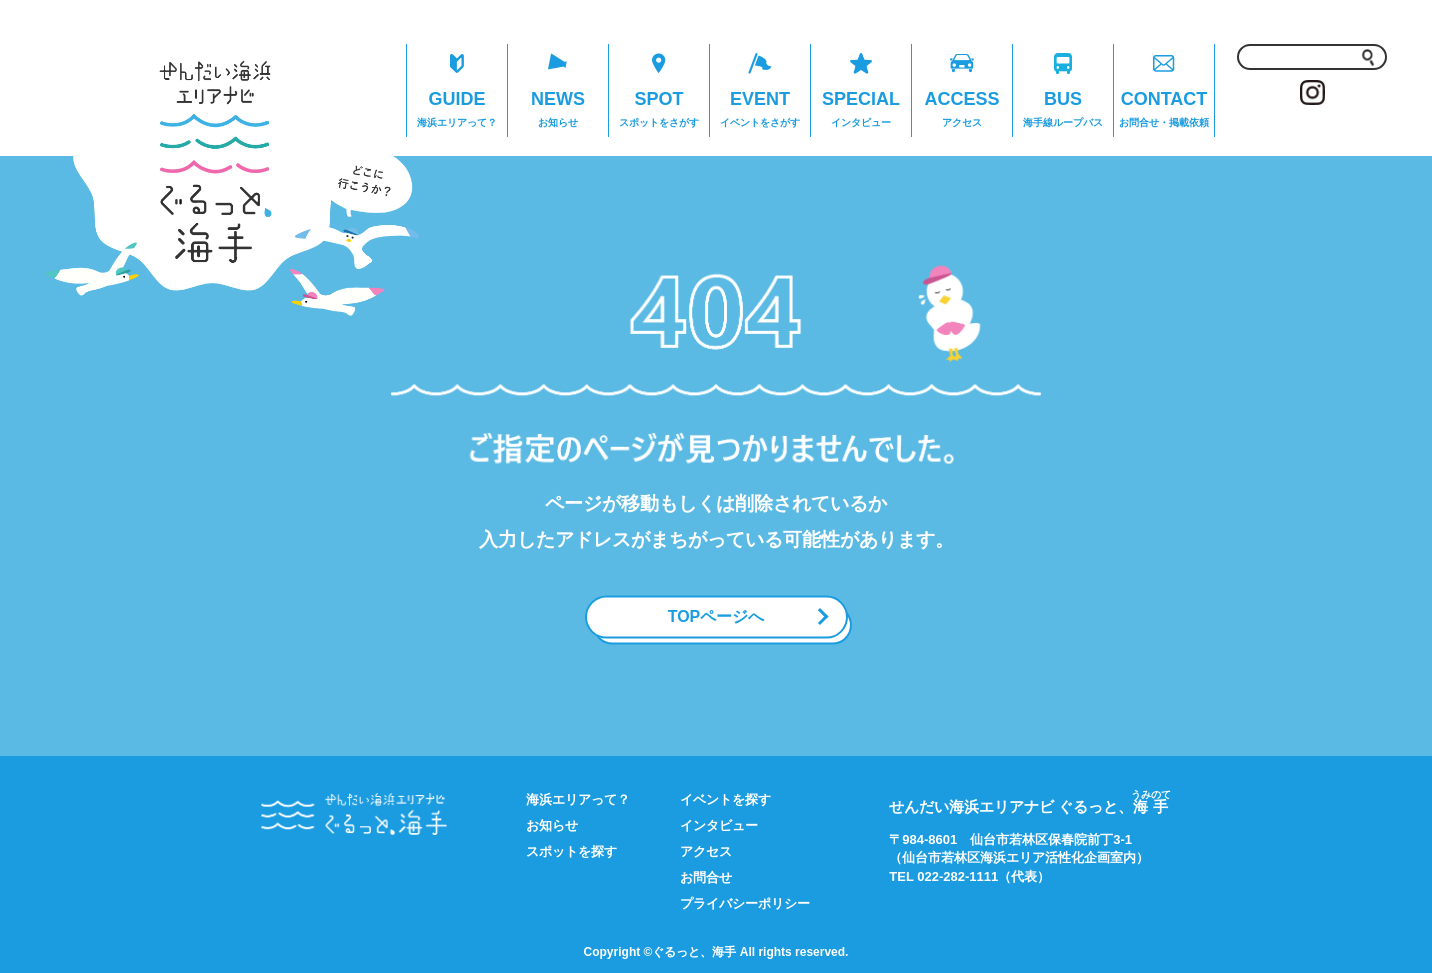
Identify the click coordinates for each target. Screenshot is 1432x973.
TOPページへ (716, 616)
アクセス (706, 851)
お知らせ (552, 825)
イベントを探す (725, 799)
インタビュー (719, 825)
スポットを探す (571, 851)
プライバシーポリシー (745, 903)
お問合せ (706, 877)
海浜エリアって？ (578, 799)
